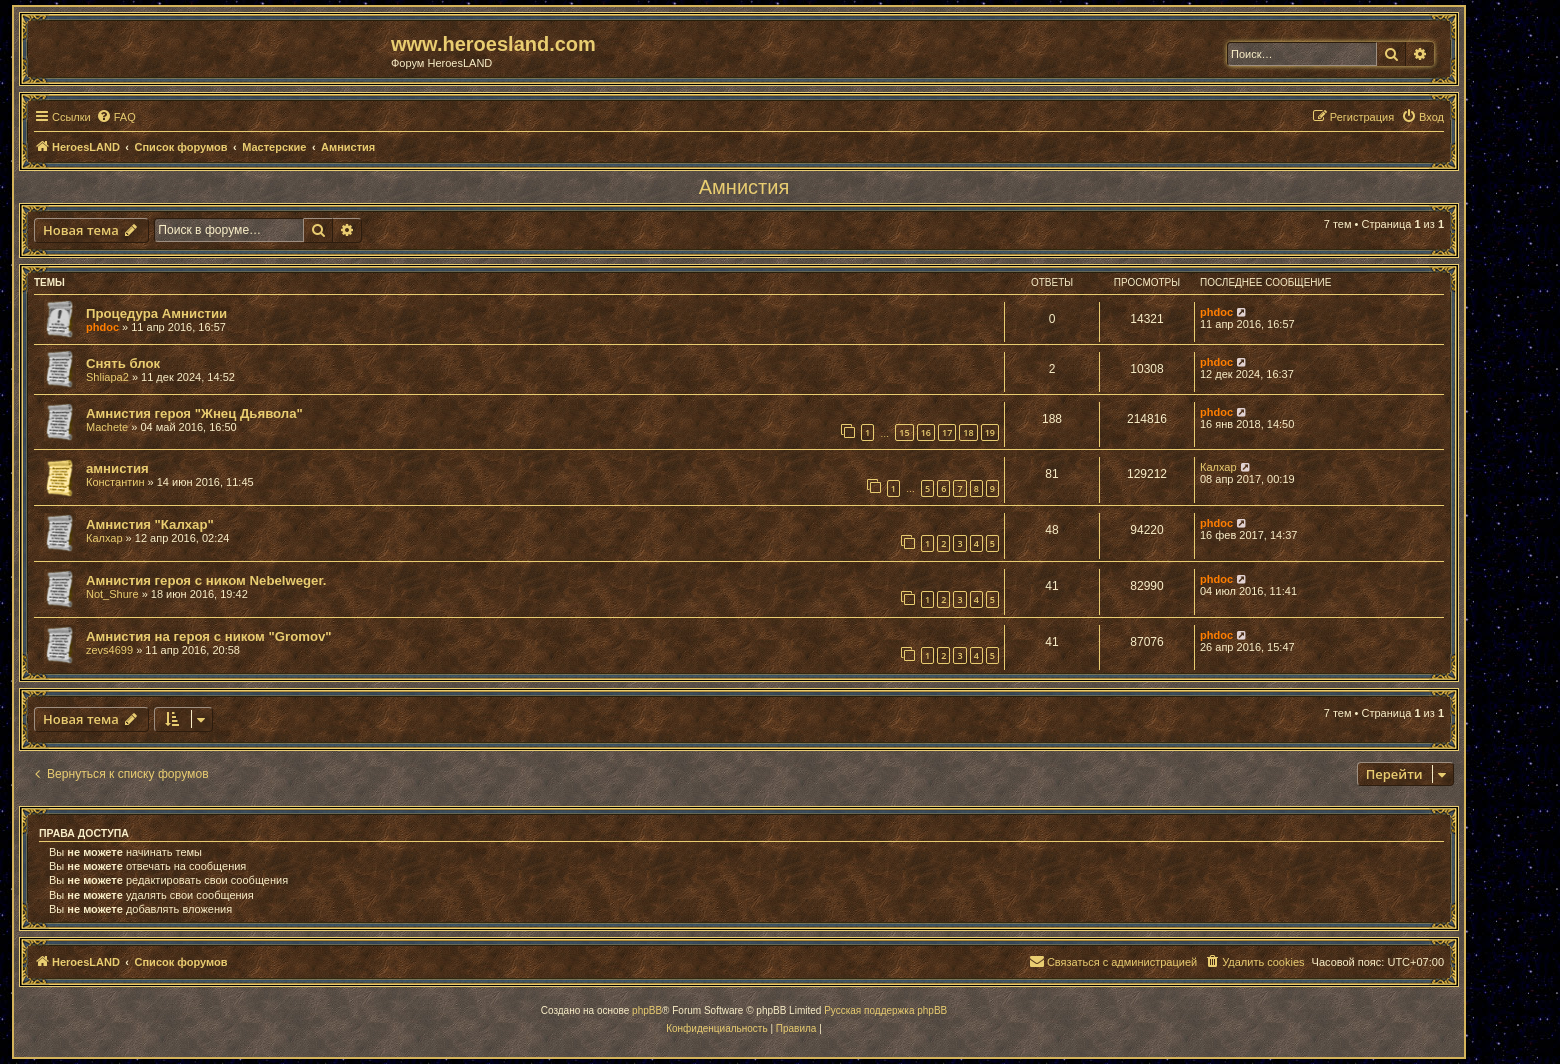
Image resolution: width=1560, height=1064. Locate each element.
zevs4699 (109, 650)
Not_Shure (112, 594)
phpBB (647, 1010)
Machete (107, 427)
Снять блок (123, 363)
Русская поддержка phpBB (885, 1010)
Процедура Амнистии (156, 313)
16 (926, 432)
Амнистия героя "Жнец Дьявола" (194, 413)
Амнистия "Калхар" (150, 524)
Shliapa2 (107, 377)
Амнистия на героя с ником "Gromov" (209, 636)
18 (968, 432)
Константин (115, 482)
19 (990, 432)
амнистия (117, 468)
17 (947, 432)
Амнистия (744, 187)
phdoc (102, 327)
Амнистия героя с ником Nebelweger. (206, 580)
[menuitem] (116, 117)
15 (904, 432)
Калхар (1218, 467)
